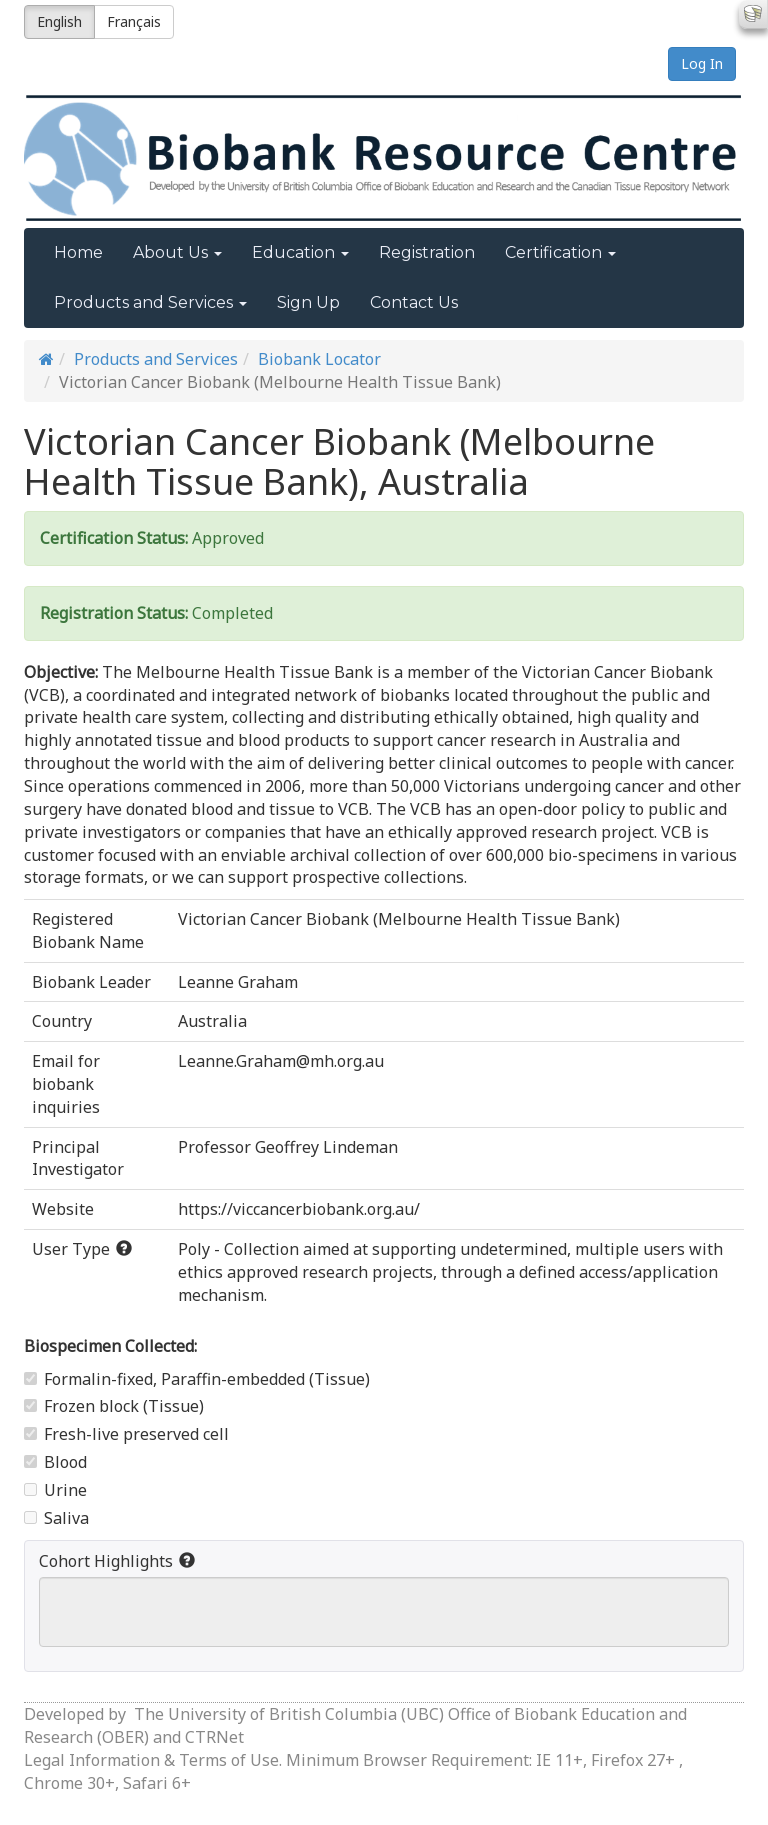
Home (78, 252)
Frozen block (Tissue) (114, 1406)
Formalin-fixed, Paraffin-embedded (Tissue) (197, 1379)
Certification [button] (560, 252)
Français (134, 21)
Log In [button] (702, 63)
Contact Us (414, 302)
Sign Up (308, 302)
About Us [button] (177, 252)
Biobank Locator (319, 359)
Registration (427, 252)
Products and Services (156, 359)
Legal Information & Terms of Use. (155, 1760)
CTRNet (214, 1737)
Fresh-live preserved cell (126, 1434)
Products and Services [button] (150, 302)
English (59, 21)
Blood (55, 1462)
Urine (55, 1490)
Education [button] (300, 252)
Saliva (56, 1518)
